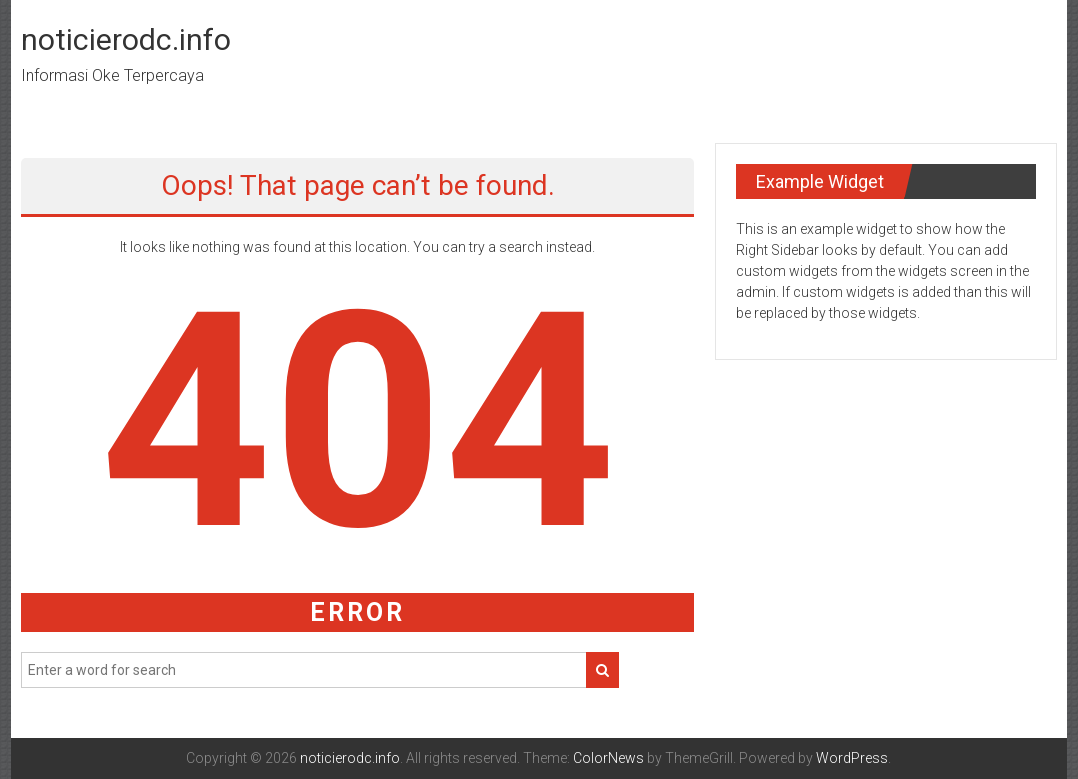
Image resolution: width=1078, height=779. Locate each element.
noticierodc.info (126, 39)
